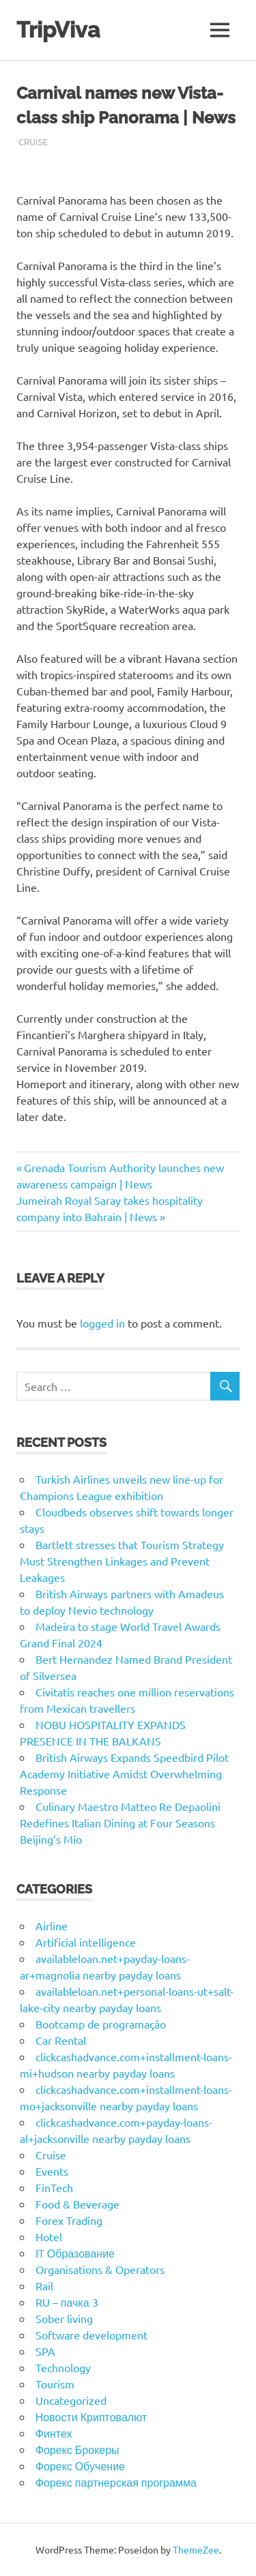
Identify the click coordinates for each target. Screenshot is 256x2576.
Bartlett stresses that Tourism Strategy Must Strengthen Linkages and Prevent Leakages (122, 1561)
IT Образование (75, 2253)
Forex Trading (68, 2220)
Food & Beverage (77, 2204)
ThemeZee (196, 2549)
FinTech (54, 2187)
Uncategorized (70, 2400)
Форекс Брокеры (77, 2449)
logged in (102, 1323)
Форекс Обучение (80, 2465)
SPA (45, 2351)
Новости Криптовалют (91, 2416)
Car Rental (60, 2040)
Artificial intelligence (85, 1942)
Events (51, 2171)
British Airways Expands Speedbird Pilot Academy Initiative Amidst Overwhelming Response (124, 1773)
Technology (63, 2367)
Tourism (54, 2384)
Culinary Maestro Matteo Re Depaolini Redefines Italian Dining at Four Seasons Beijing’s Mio (120, 1822)
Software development (91, 2334)
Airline (51, 1925)
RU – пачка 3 (66, 2302)
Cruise (33, 141)
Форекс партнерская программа (116, 2482)
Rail (44, 2285)
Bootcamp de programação (100, 2024)
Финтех (53, 2433)
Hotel (48, 2236)
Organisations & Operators (100, 2269)
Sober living (64, 2318)
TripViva (58, 29)
